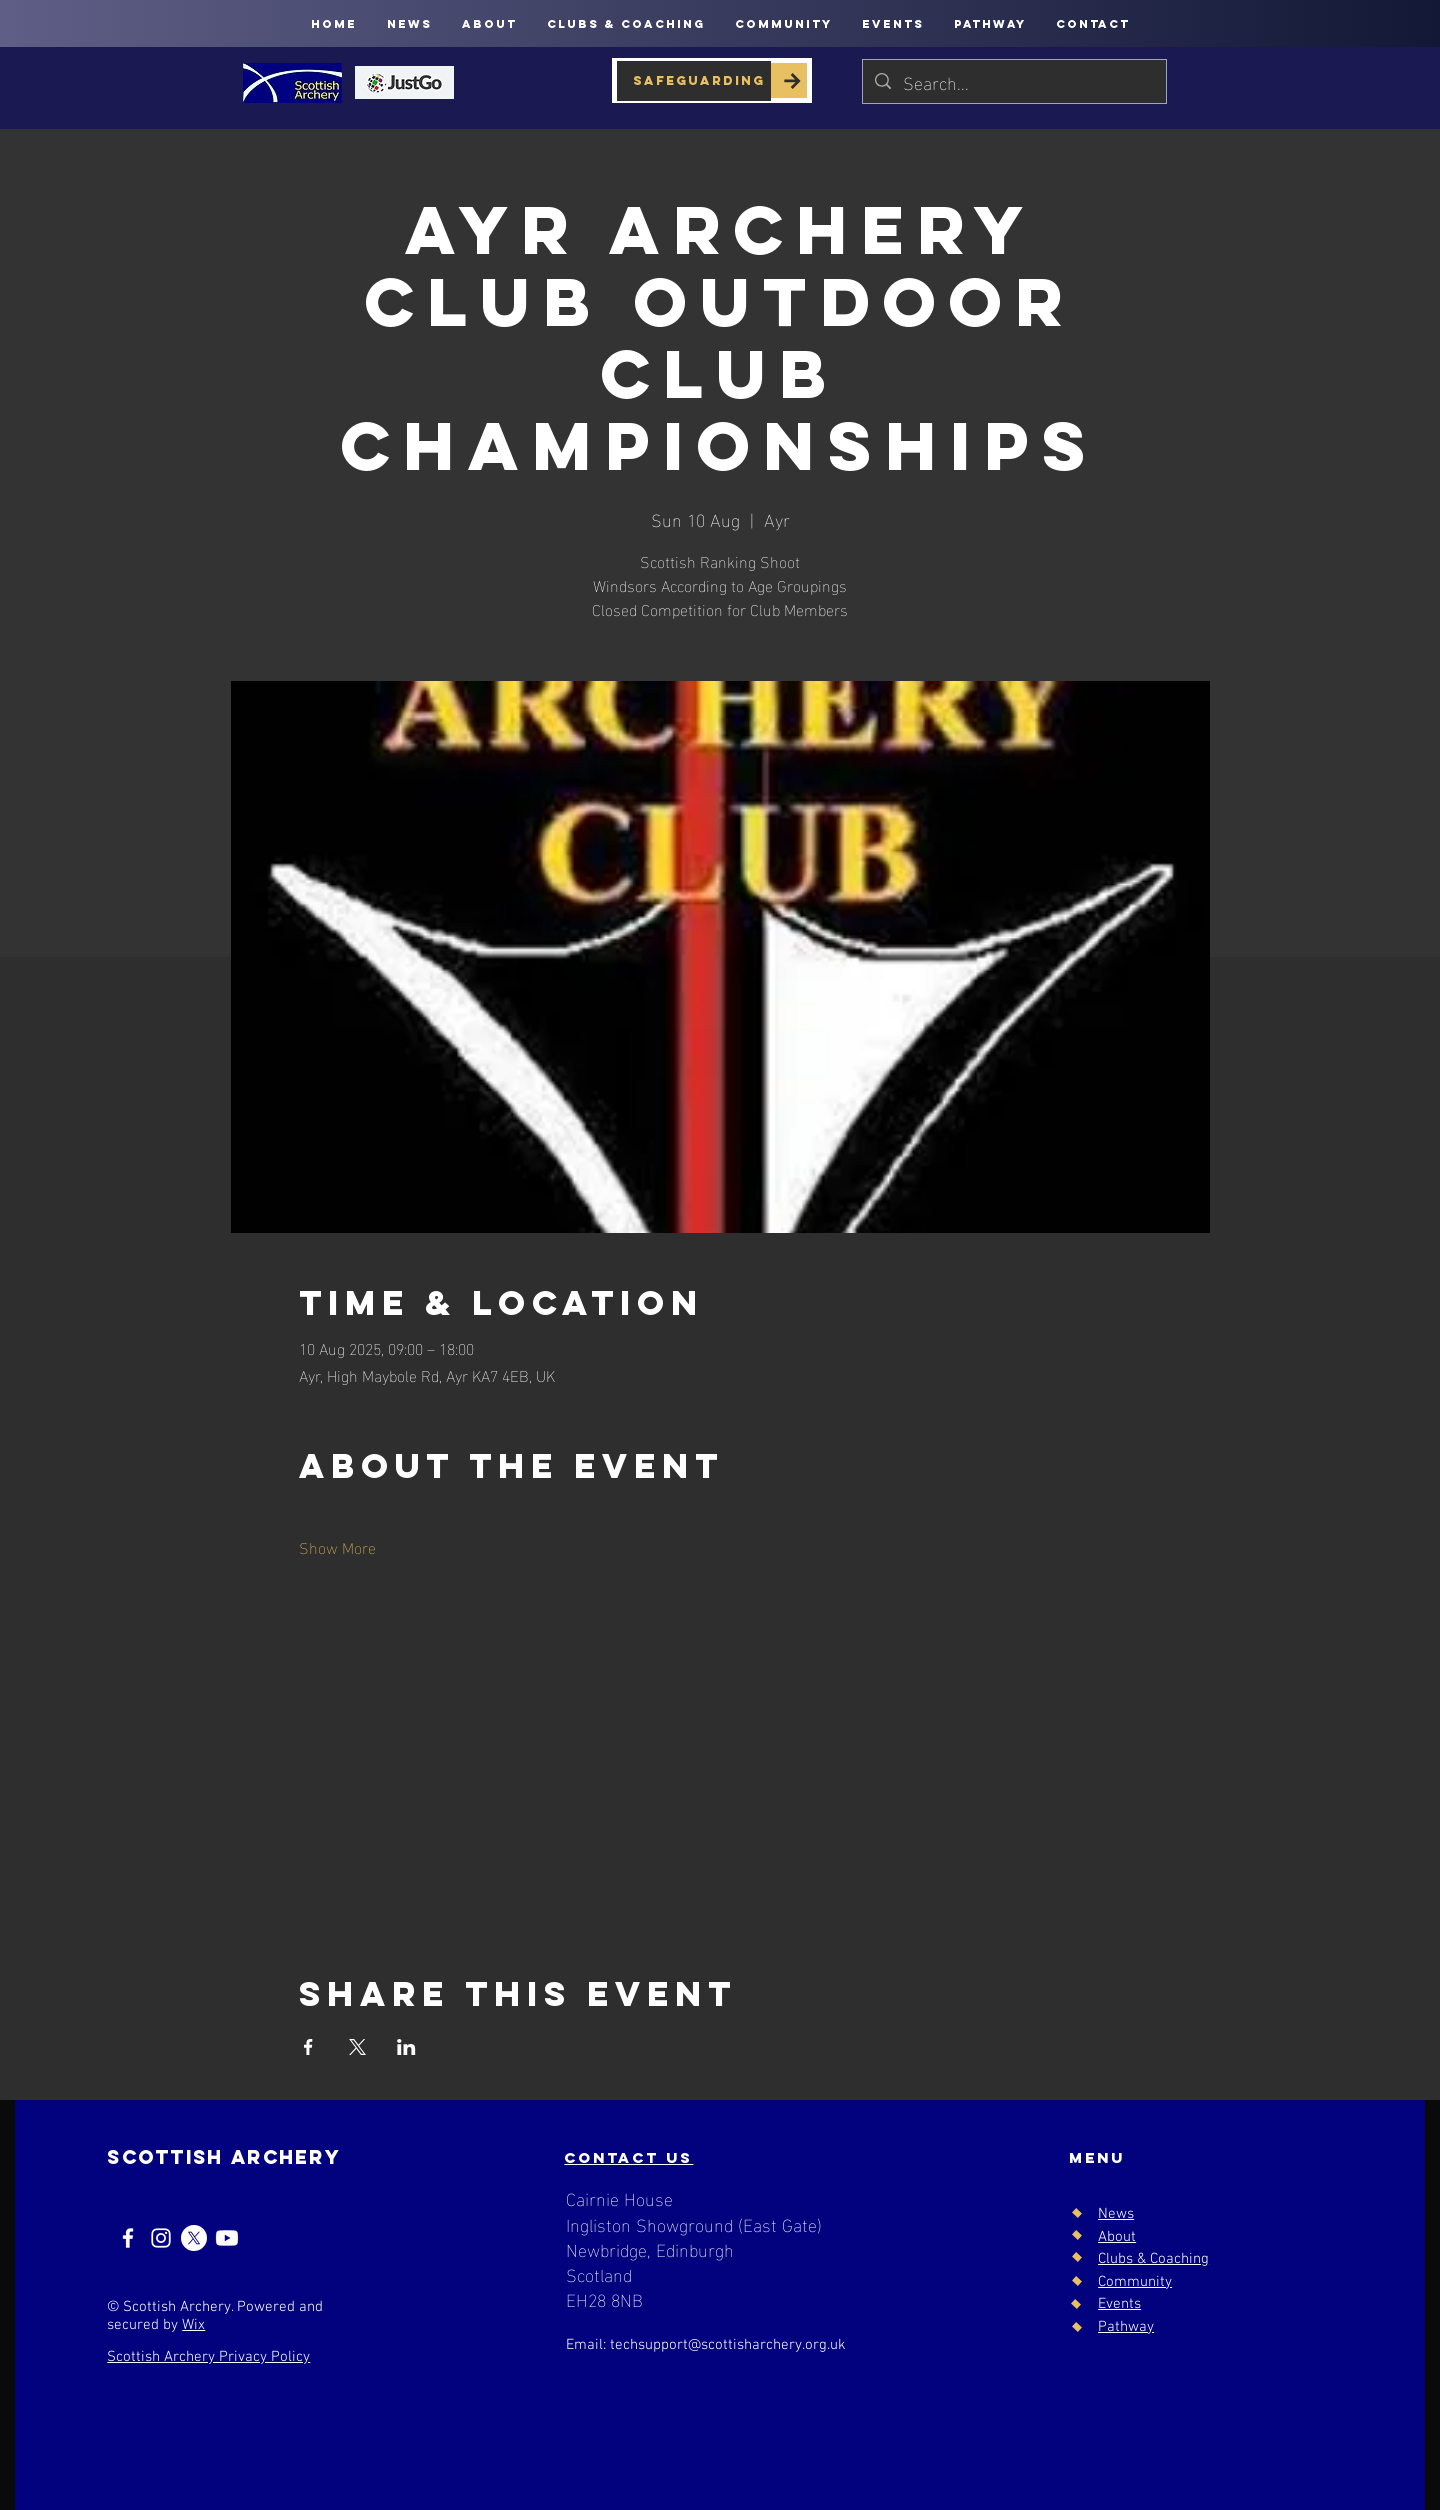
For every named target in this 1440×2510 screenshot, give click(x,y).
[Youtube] (227, 2238)
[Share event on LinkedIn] (406, 2047)
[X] (194, 2238)
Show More (337, 1547)
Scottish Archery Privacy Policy (208, 2357)
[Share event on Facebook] (308, 2047)
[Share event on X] (357, 2047)
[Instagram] (161, 2238)
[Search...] (1013, 81)
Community (1135, 2282)
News (1116, 2214)
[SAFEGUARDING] (694, 81)
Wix (193, 2325)
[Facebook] (128, 2238)
